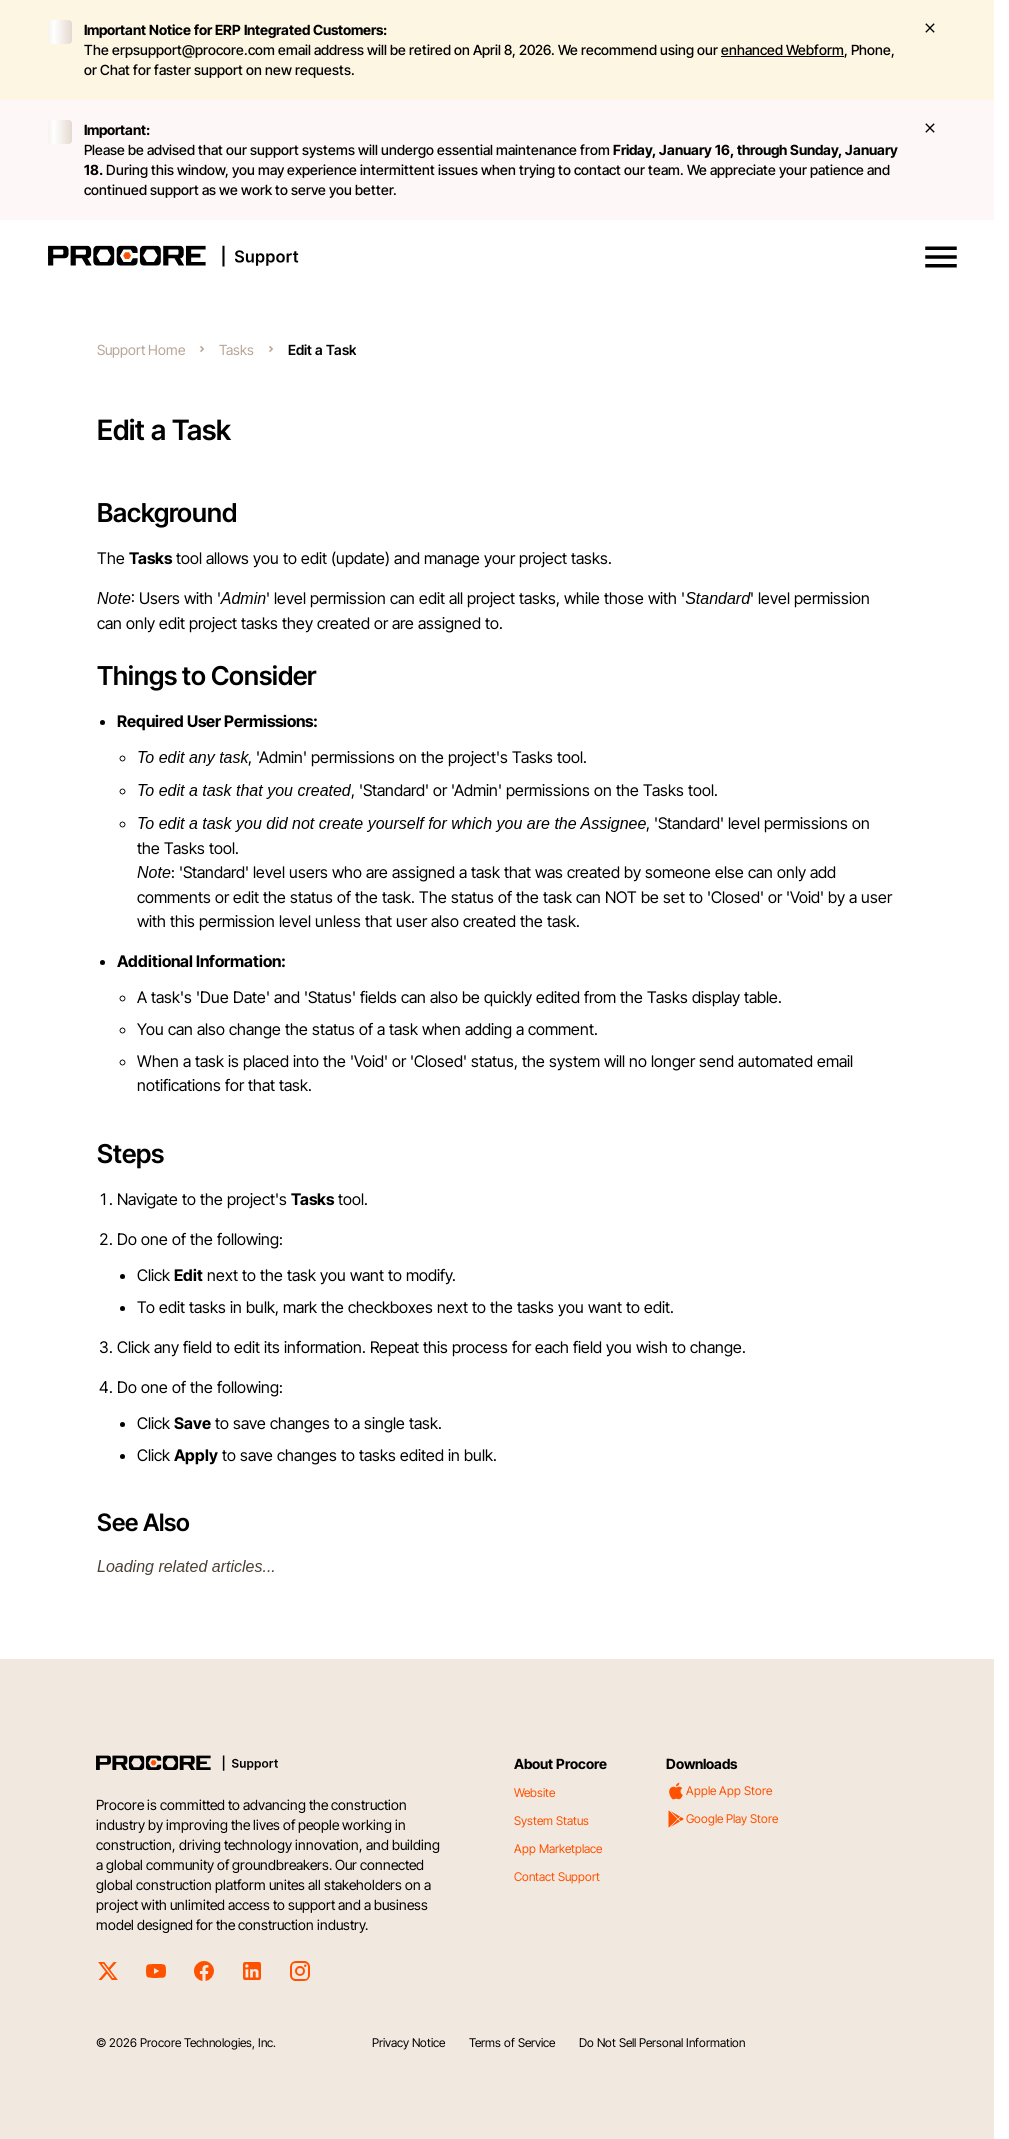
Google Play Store (722, 1819)
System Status (551, 1820)
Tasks (236, 349)
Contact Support (557, 1876)
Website (534, 1792)
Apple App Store (719, 1791)
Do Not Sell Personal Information (662, 2042)
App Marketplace (558, 1848)
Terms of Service (512, 2042)
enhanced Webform (782, 49)
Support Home (141, 349)
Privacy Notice (408, 2042)
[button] (941, 257)
